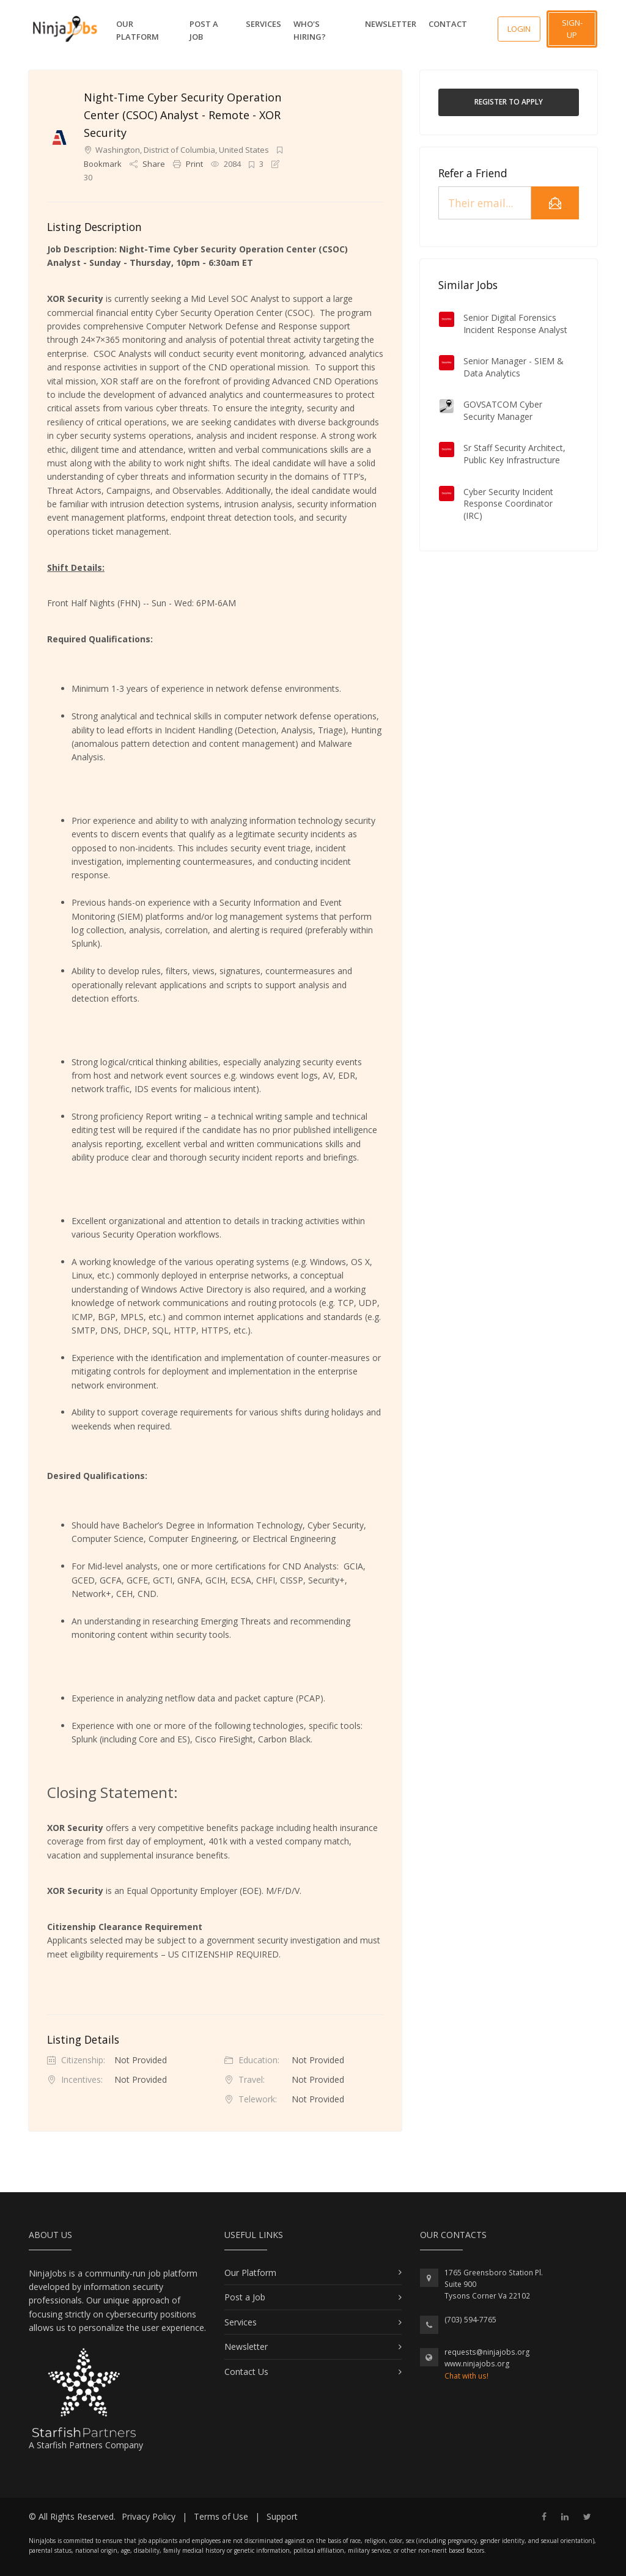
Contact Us (246, 2371)
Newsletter (390, 23)
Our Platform (137, 30)
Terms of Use (221, 2516)
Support (282, 2516)
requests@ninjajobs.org (487, 2352)
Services (263, 23)
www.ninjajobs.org (477, 2363)
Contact (448, 23)
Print (189, 163)
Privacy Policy (148, 2516)
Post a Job (204, 30)
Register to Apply (508, 102)
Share (148, 163)
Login (519, 28)
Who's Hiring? (309, 30)
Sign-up (572, 28)
